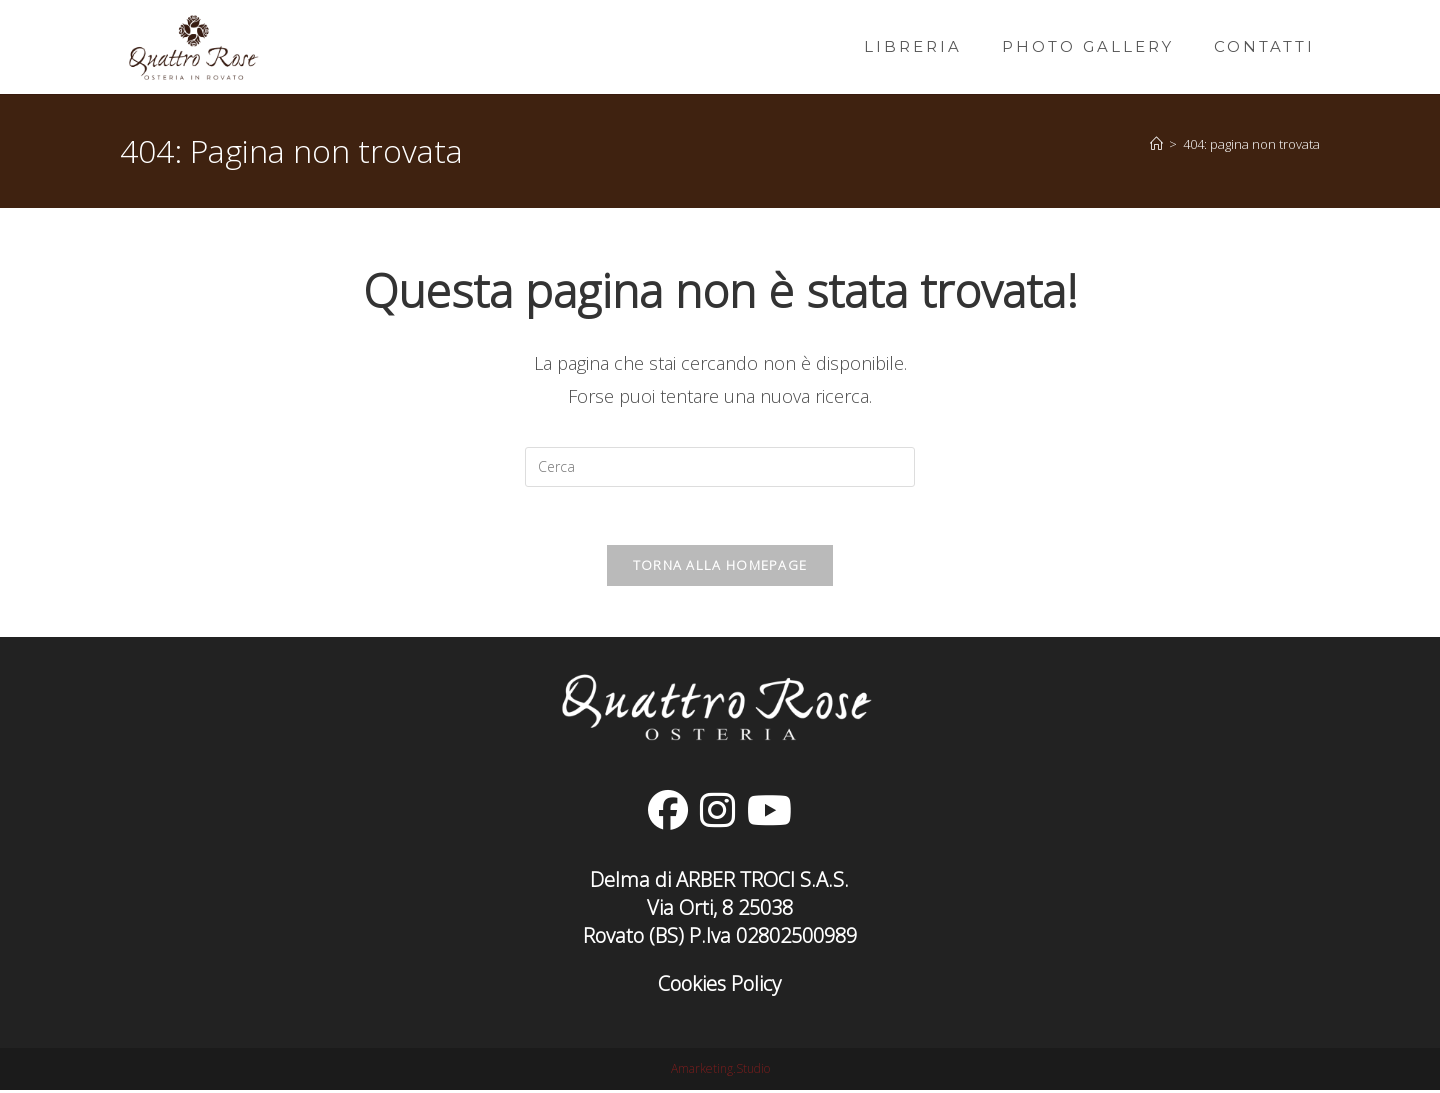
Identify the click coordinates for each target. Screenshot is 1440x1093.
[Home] (1156, 144)
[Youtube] (769, 813)
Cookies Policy (719, 986)
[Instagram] (717, 813)
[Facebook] (668, 813)
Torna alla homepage (720, 568)
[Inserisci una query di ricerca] (720, 467)
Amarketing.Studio (720, 1071)
